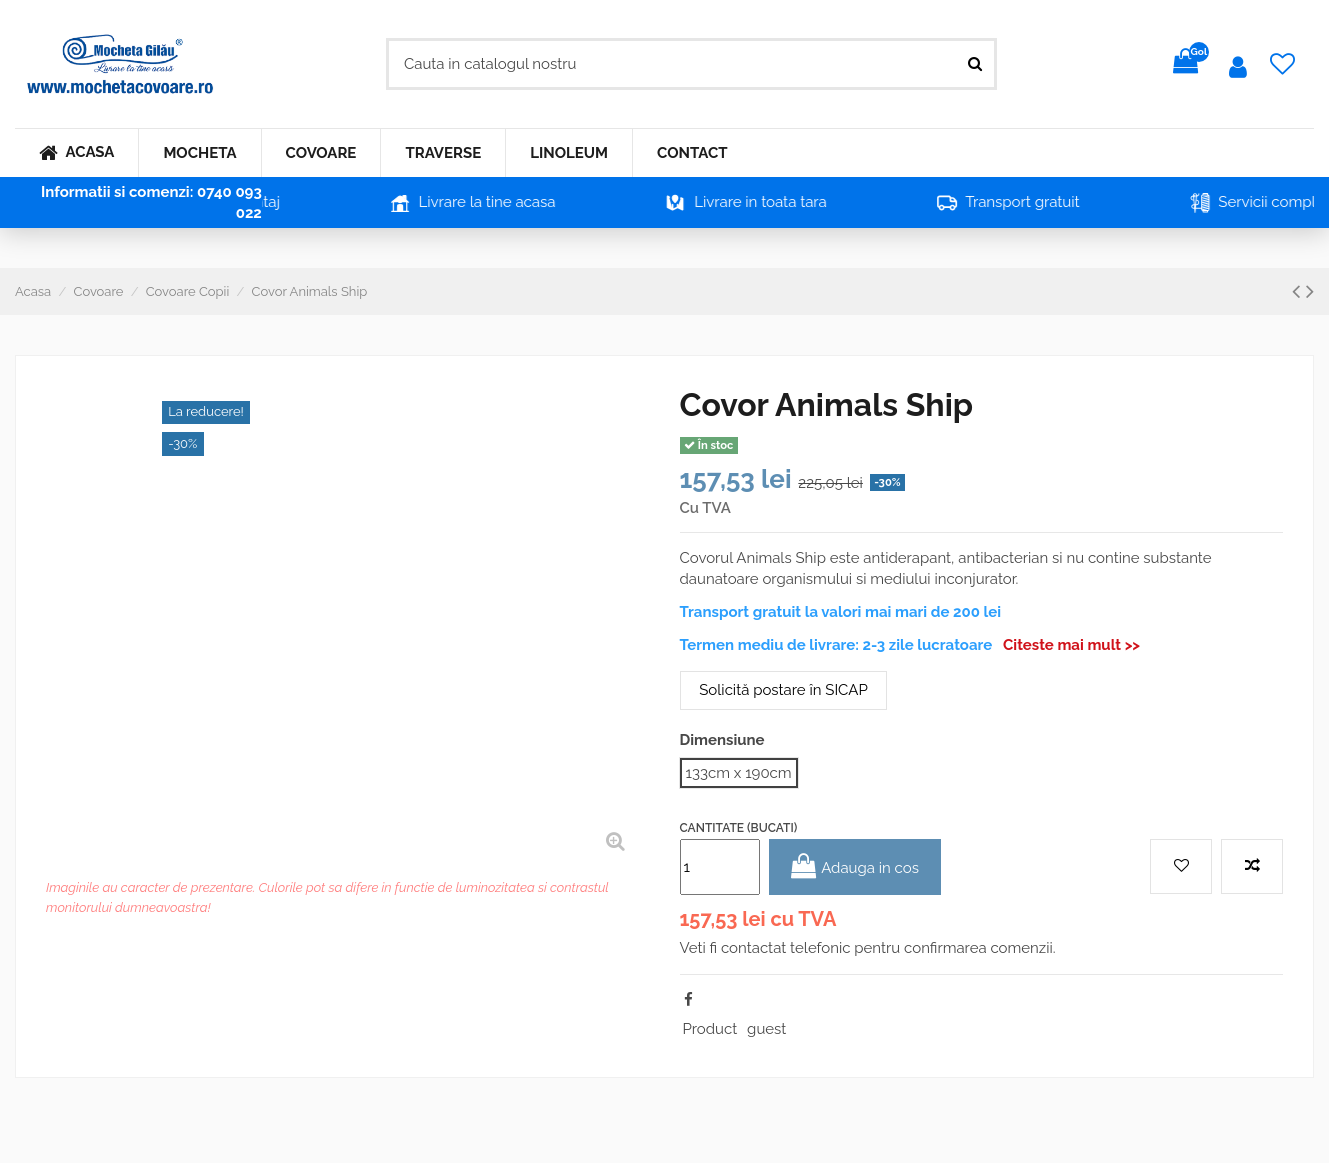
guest (766, 1029)
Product (710, 1029)
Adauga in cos (855, 866)
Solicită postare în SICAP (783, 690)
